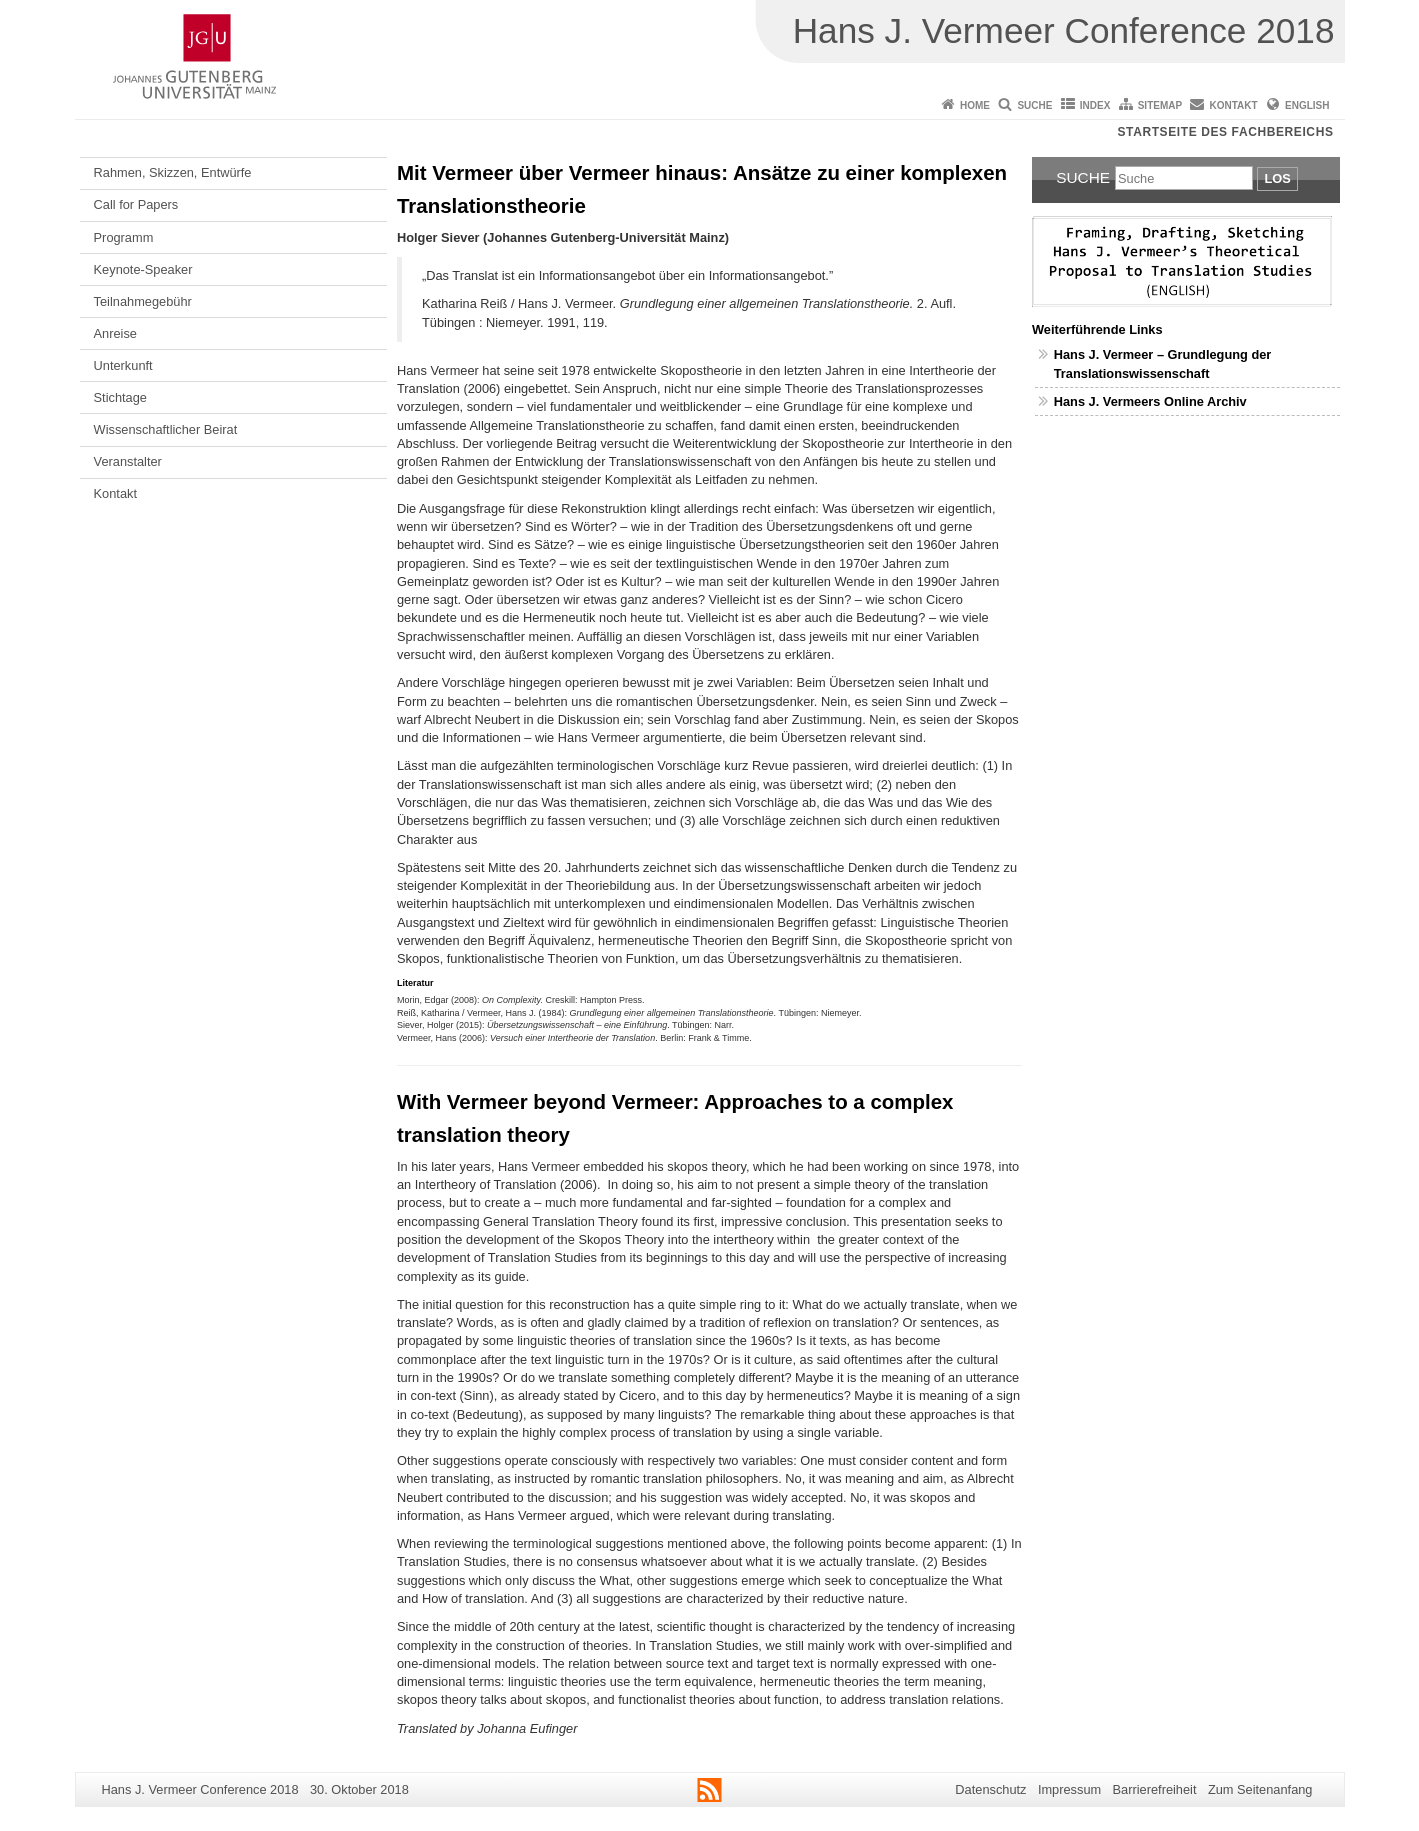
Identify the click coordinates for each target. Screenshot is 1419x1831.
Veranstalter (128, 461)
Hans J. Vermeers (1109, 401)
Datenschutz (990, 1789)
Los (1277, 178)
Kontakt (1234, 105)
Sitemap (1160, 105)
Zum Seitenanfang (1260, 1789)
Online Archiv (1205, 401)
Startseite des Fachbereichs (1226, 132)
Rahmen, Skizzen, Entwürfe (173, 172)
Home (975, 105)
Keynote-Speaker (143, 269)
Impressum (1069, 1789)
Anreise (115, 333)
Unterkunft (123, 365)
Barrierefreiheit (1155, 1789)
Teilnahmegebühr (143, 301)
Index (1095, 105)
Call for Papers (136, 204)
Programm (124, 237)
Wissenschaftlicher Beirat (166, 429)
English (1307, 105)
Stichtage (120, 397)
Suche (1034, 105)
